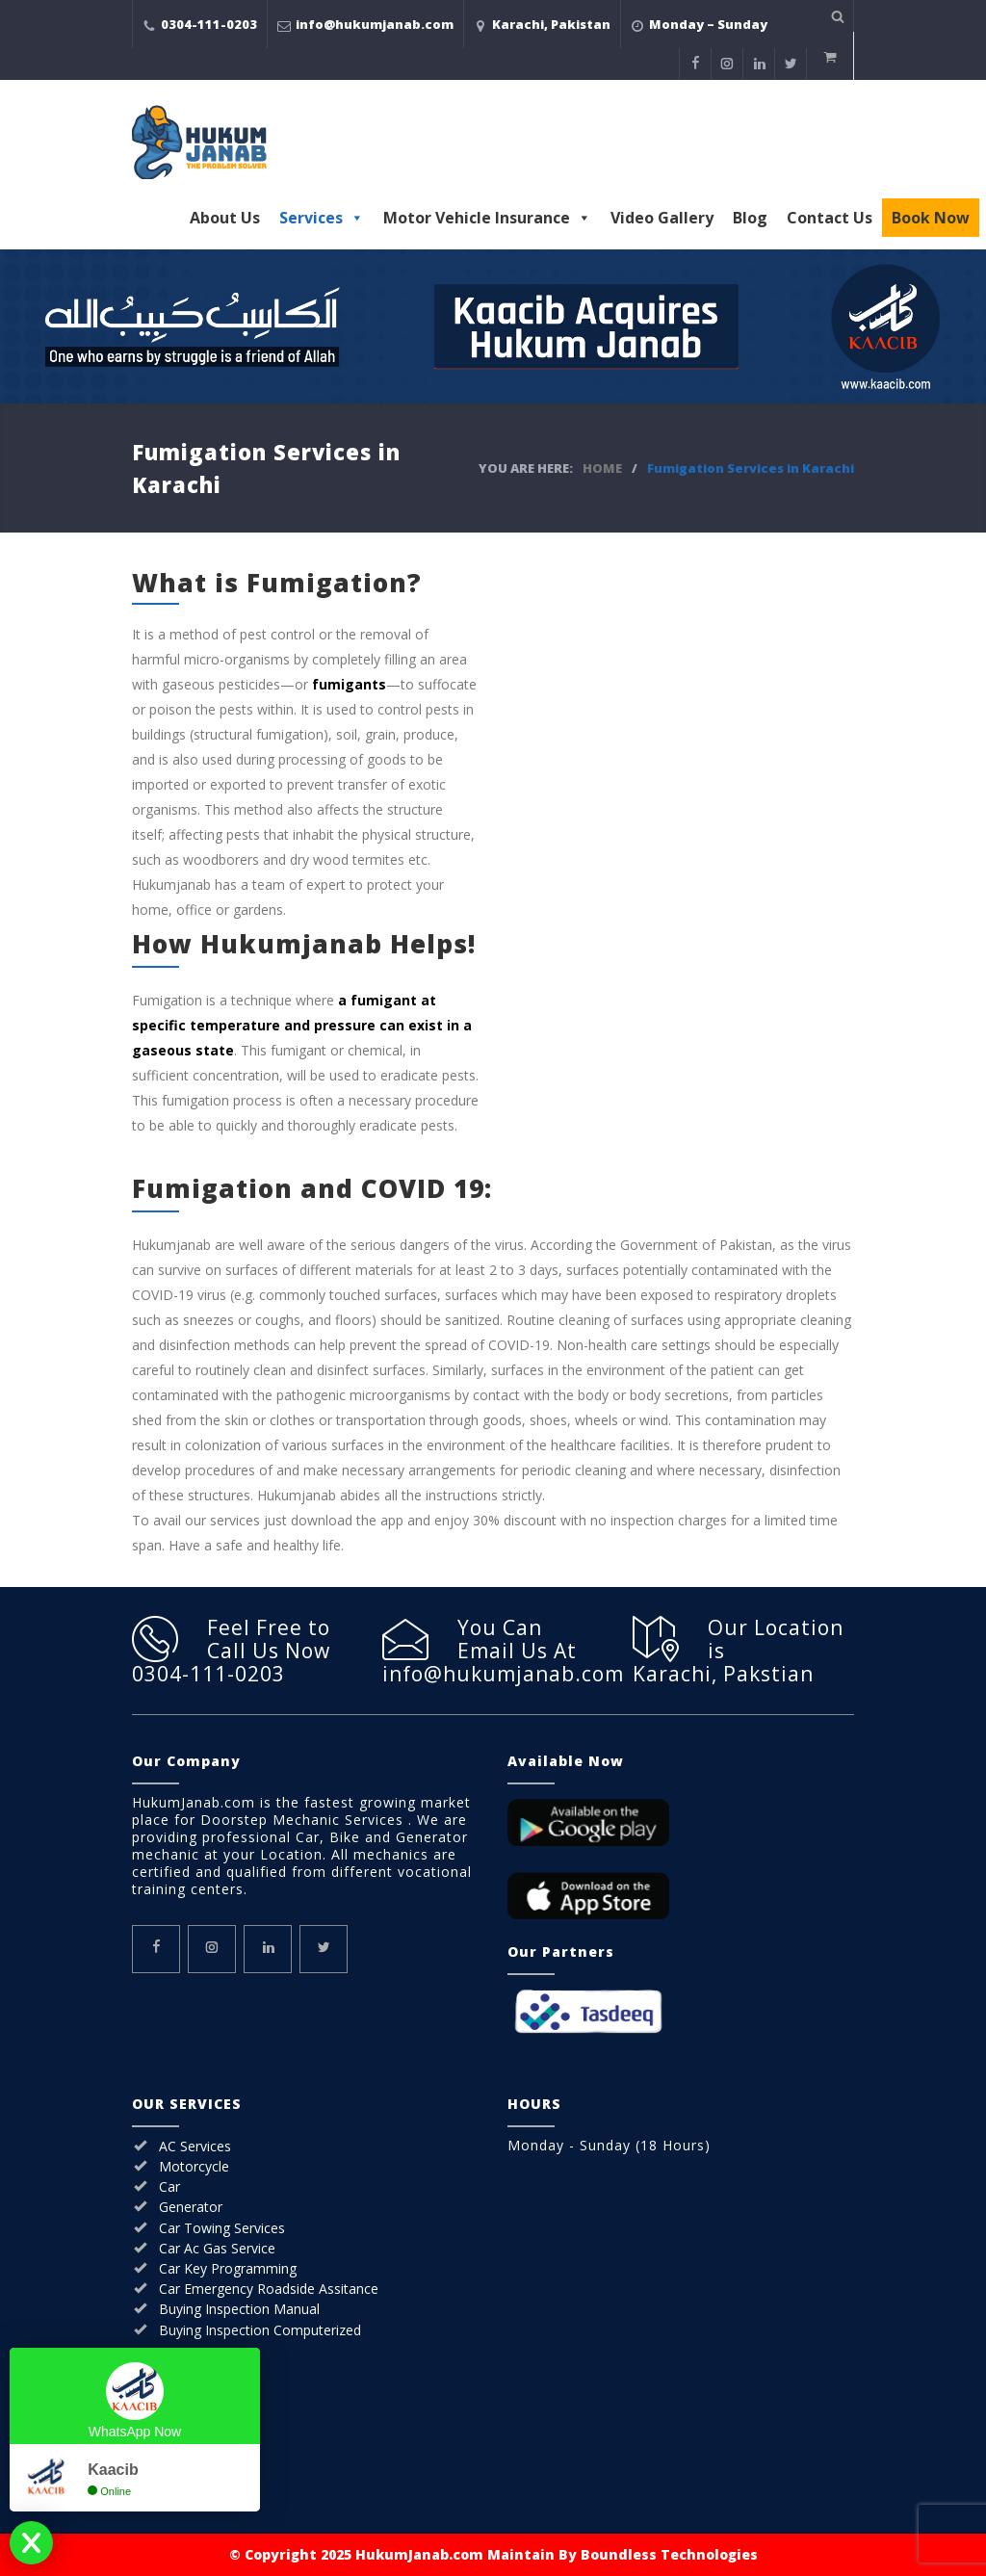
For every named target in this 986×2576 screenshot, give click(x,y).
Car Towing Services (222, 2228)
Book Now (931, 217)
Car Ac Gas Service (217, 2248)
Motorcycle (194, 2166)
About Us (225, 217)
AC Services (195, 2146)
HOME (602, 468)
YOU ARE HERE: (526, 468)
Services (321, 217)
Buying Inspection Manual (239, 2309)
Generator (190, 2207)
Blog (750, 217)
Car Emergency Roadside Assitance (268, 2288)
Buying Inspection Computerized (260, 2330)
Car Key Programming (228, 2268)
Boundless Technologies (669, 2554)
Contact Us (829, 217)
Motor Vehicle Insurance (487, 217)
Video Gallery (662, 217)
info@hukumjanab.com (375, 24)
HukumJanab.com (419, 2554)
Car (169, 2186)
